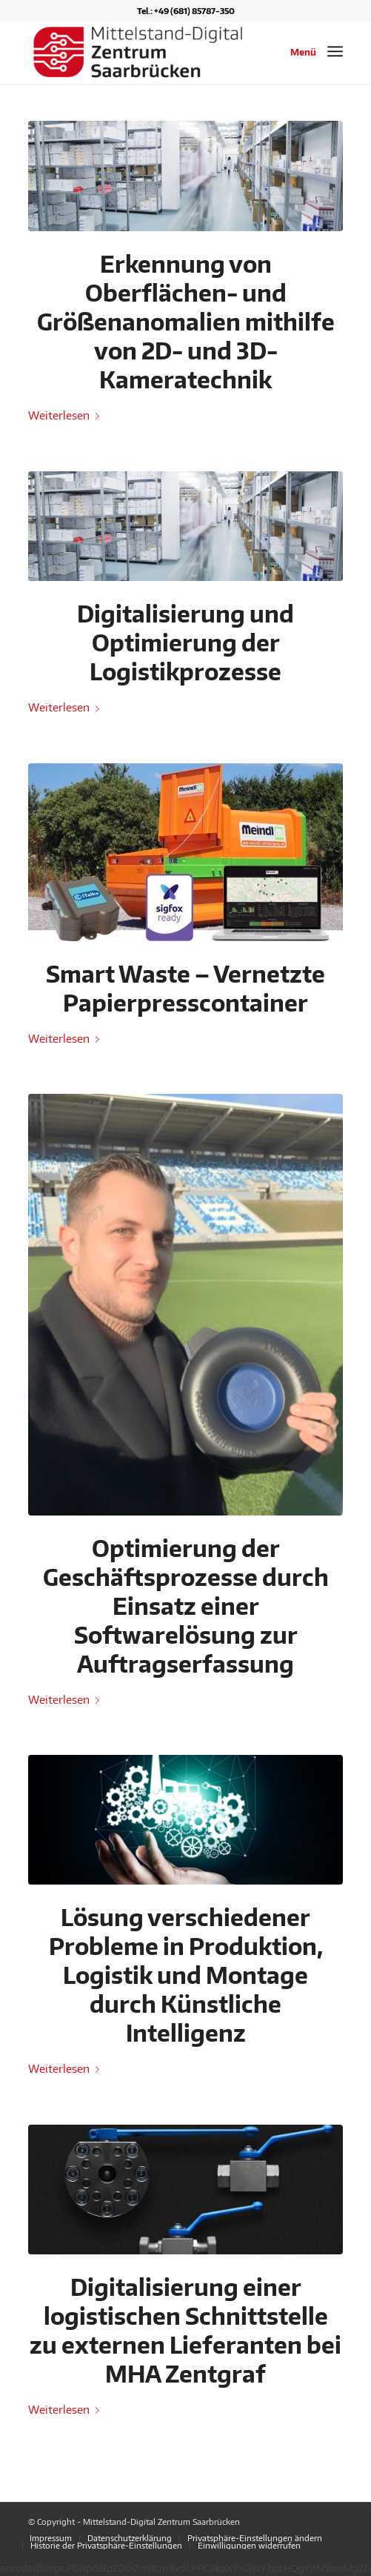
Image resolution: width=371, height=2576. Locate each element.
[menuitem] (50, 2538)
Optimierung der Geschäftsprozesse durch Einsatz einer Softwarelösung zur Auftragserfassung (186, 1606)
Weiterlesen (66, 415)
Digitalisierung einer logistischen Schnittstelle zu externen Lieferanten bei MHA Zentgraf (185, 2330)
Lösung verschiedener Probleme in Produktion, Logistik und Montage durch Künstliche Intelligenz (186, 1975)
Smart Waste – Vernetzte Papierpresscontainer (185, 988)
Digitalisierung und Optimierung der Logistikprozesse (185, 643)
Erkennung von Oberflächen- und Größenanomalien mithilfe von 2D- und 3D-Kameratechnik (186, 322)
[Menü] (335, 51)
